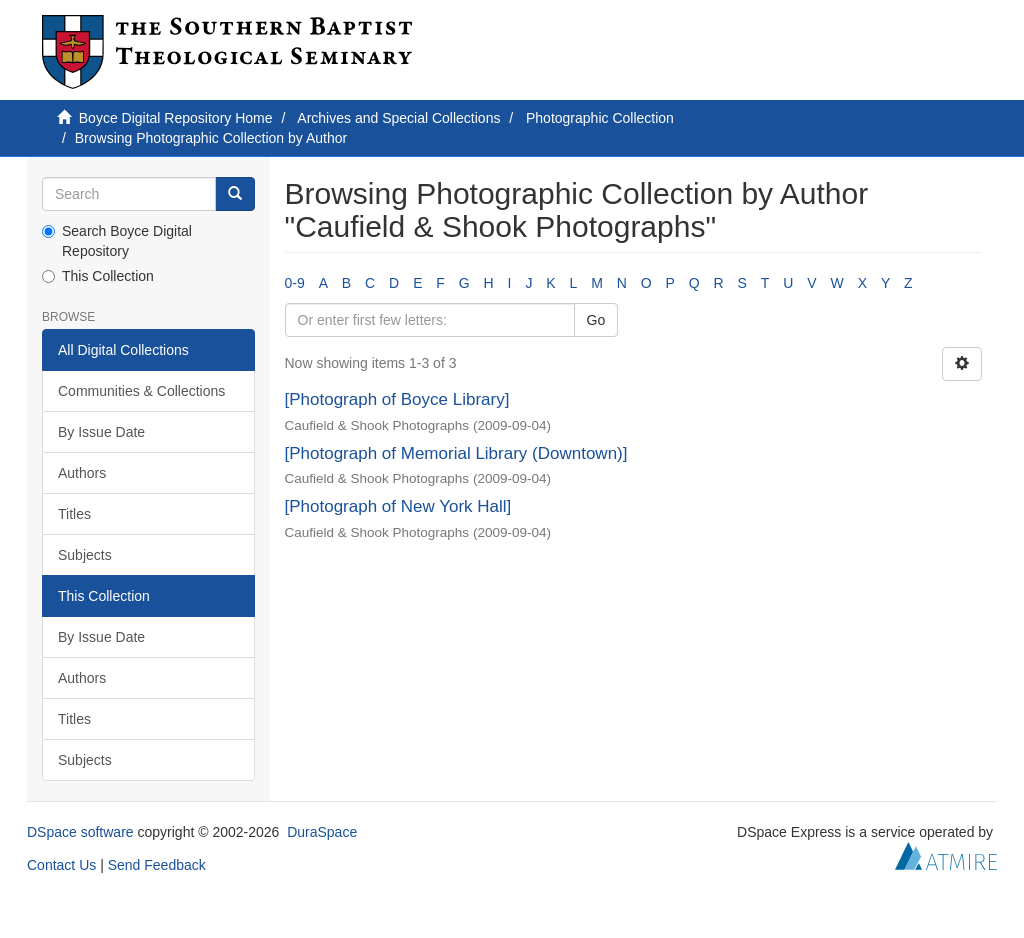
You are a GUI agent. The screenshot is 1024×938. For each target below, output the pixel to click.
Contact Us (61, 865)
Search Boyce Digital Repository (117, 241)
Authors (82, 473)
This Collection (98, 276)
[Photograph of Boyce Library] (397, 399)
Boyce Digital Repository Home (176, 118)
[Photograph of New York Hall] (398, 506)
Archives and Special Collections (398, 118)
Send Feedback (157, 865)
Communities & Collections (141, 391)
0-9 (295, 283)
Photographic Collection (600, 118)
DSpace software (80, 832)
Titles (74, 514)
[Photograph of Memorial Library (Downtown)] (456, 453)
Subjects (85, 555)
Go (596, 320)
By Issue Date (101, 432)
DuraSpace (322, 832)
